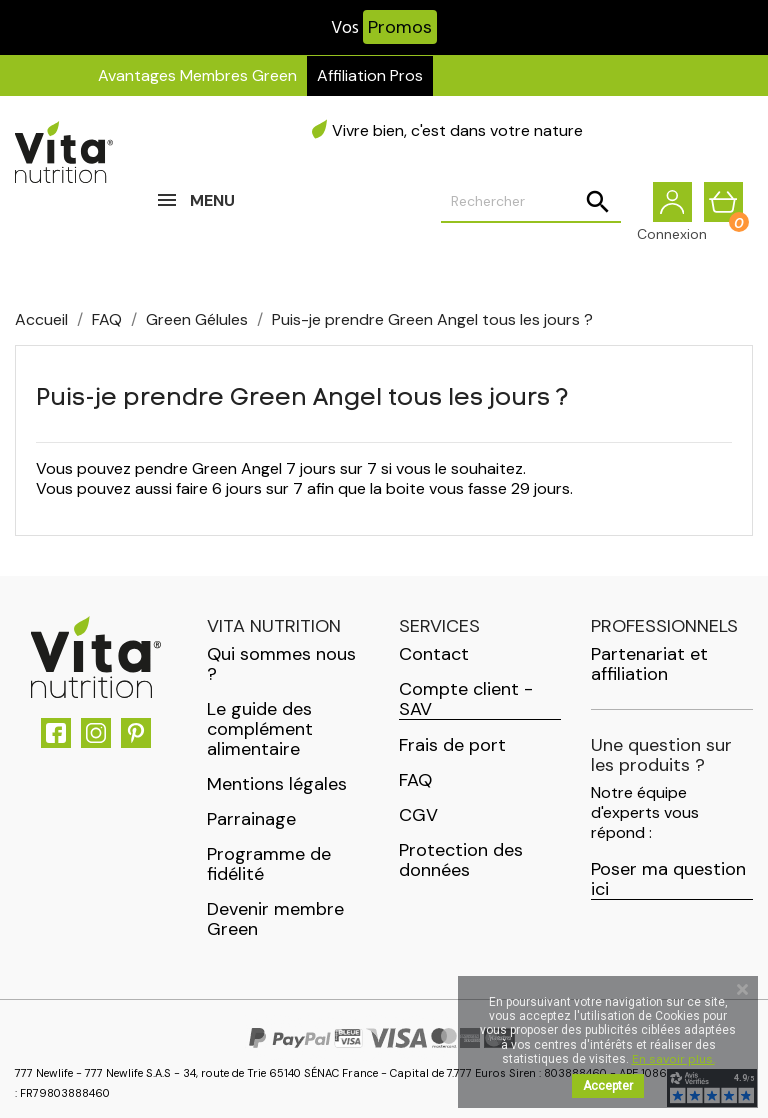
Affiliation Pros (370, 75)
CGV (418, 815)
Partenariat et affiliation (649, 664)
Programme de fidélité (269, 864)
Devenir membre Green (275, 919)
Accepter (608, 1086)
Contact (434, 654)
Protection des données (461, 860)
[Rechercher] (531, 202)
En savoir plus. (673, 1059)
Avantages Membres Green (197, 75)
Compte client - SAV (466, 699)
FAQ (415, 780)
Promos (400, 27)
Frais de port (452, 745)
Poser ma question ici (668, 879)
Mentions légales (277, 784)
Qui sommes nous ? (281, 664)
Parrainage (251, 819)
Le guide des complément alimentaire (260, 729)
